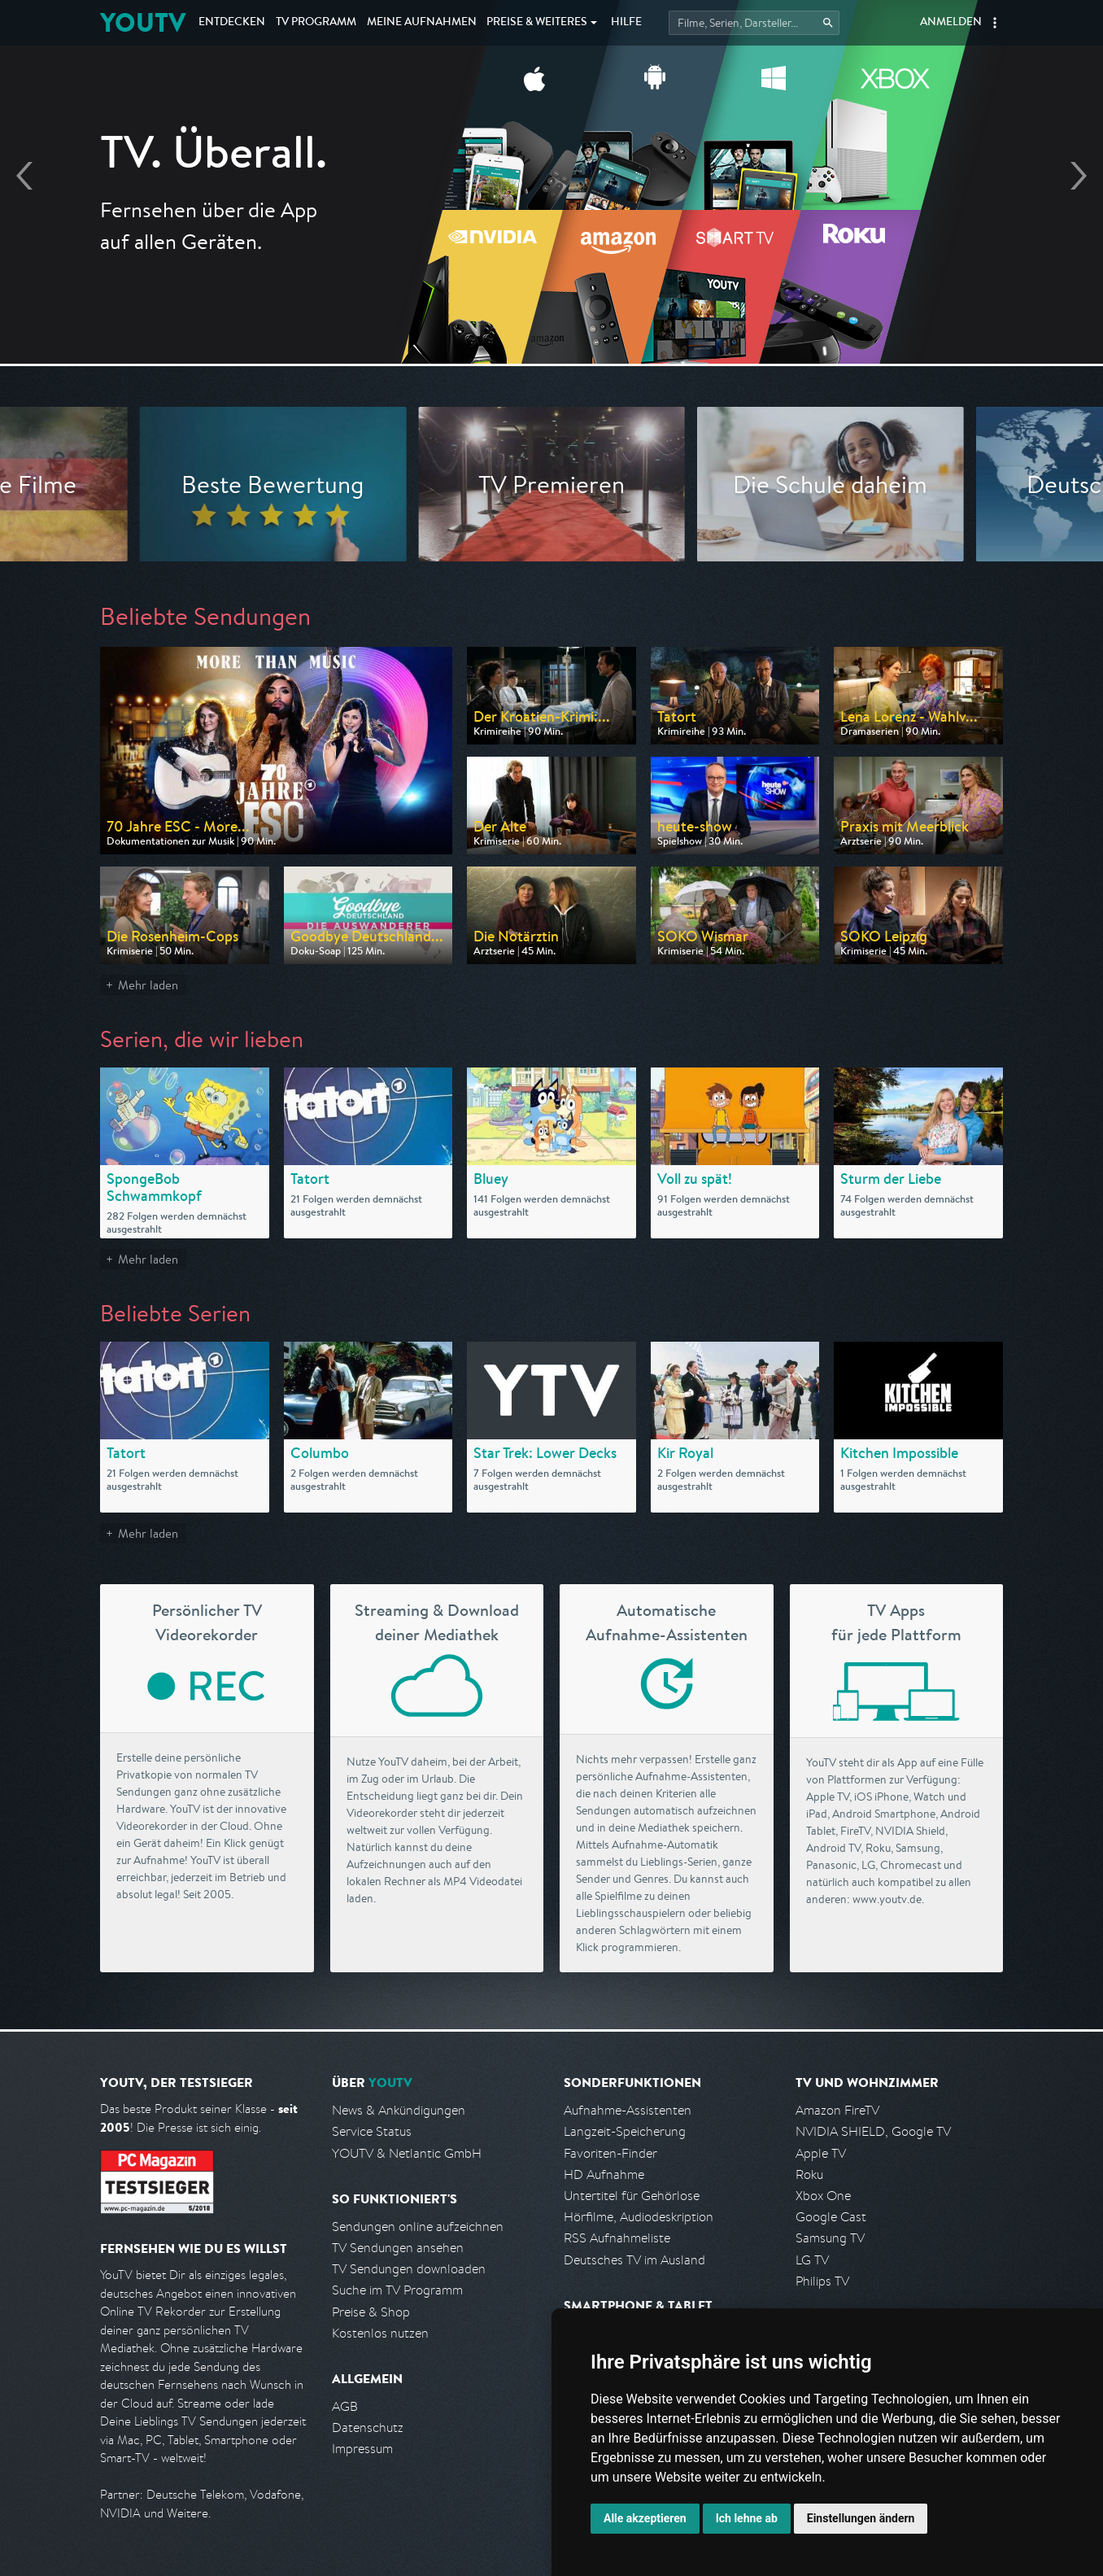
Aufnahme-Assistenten (627, 2110)
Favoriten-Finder (610, 2153)
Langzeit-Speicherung (625, 2131)
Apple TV (821, 2153)
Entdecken (231, 22)
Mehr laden (148, 985)
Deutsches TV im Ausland (634, 2259)
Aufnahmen (422, 22)
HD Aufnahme (604, 2174)
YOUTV (142, 22)
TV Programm (316, 22)
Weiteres (536, 22)
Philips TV (822, 2281)
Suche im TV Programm (397, 2290)
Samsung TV (830, 2237)
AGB (345, 2406)
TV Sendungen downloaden (409, 2268)
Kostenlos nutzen (380, 2333)
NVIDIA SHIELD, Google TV (873, 2131)
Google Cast (831, 2216)
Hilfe (626, 22)
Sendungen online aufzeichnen (418, 2226)
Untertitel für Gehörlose (632, 2195)
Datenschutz (367, 2427)
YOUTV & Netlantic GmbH (407, 2153)
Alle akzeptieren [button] (645, 2518)
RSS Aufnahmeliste (617, 2237)
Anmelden (951, 22)
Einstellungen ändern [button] (861, 2518)
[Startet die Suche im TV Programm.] (754, 23)
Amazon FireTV (837, 2110)
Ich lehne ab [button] (747, 2518)
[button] (995, 23)
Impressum (362, 2448)
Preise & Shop (371, 2312)
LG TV (812, 2259)
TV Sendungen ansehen (398, 2247)
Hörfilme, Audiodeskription (638, 2216)
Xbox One (823, 2195)
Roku (809, 2174)
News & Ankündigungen (398, 2110)
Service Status (372, 2131)
